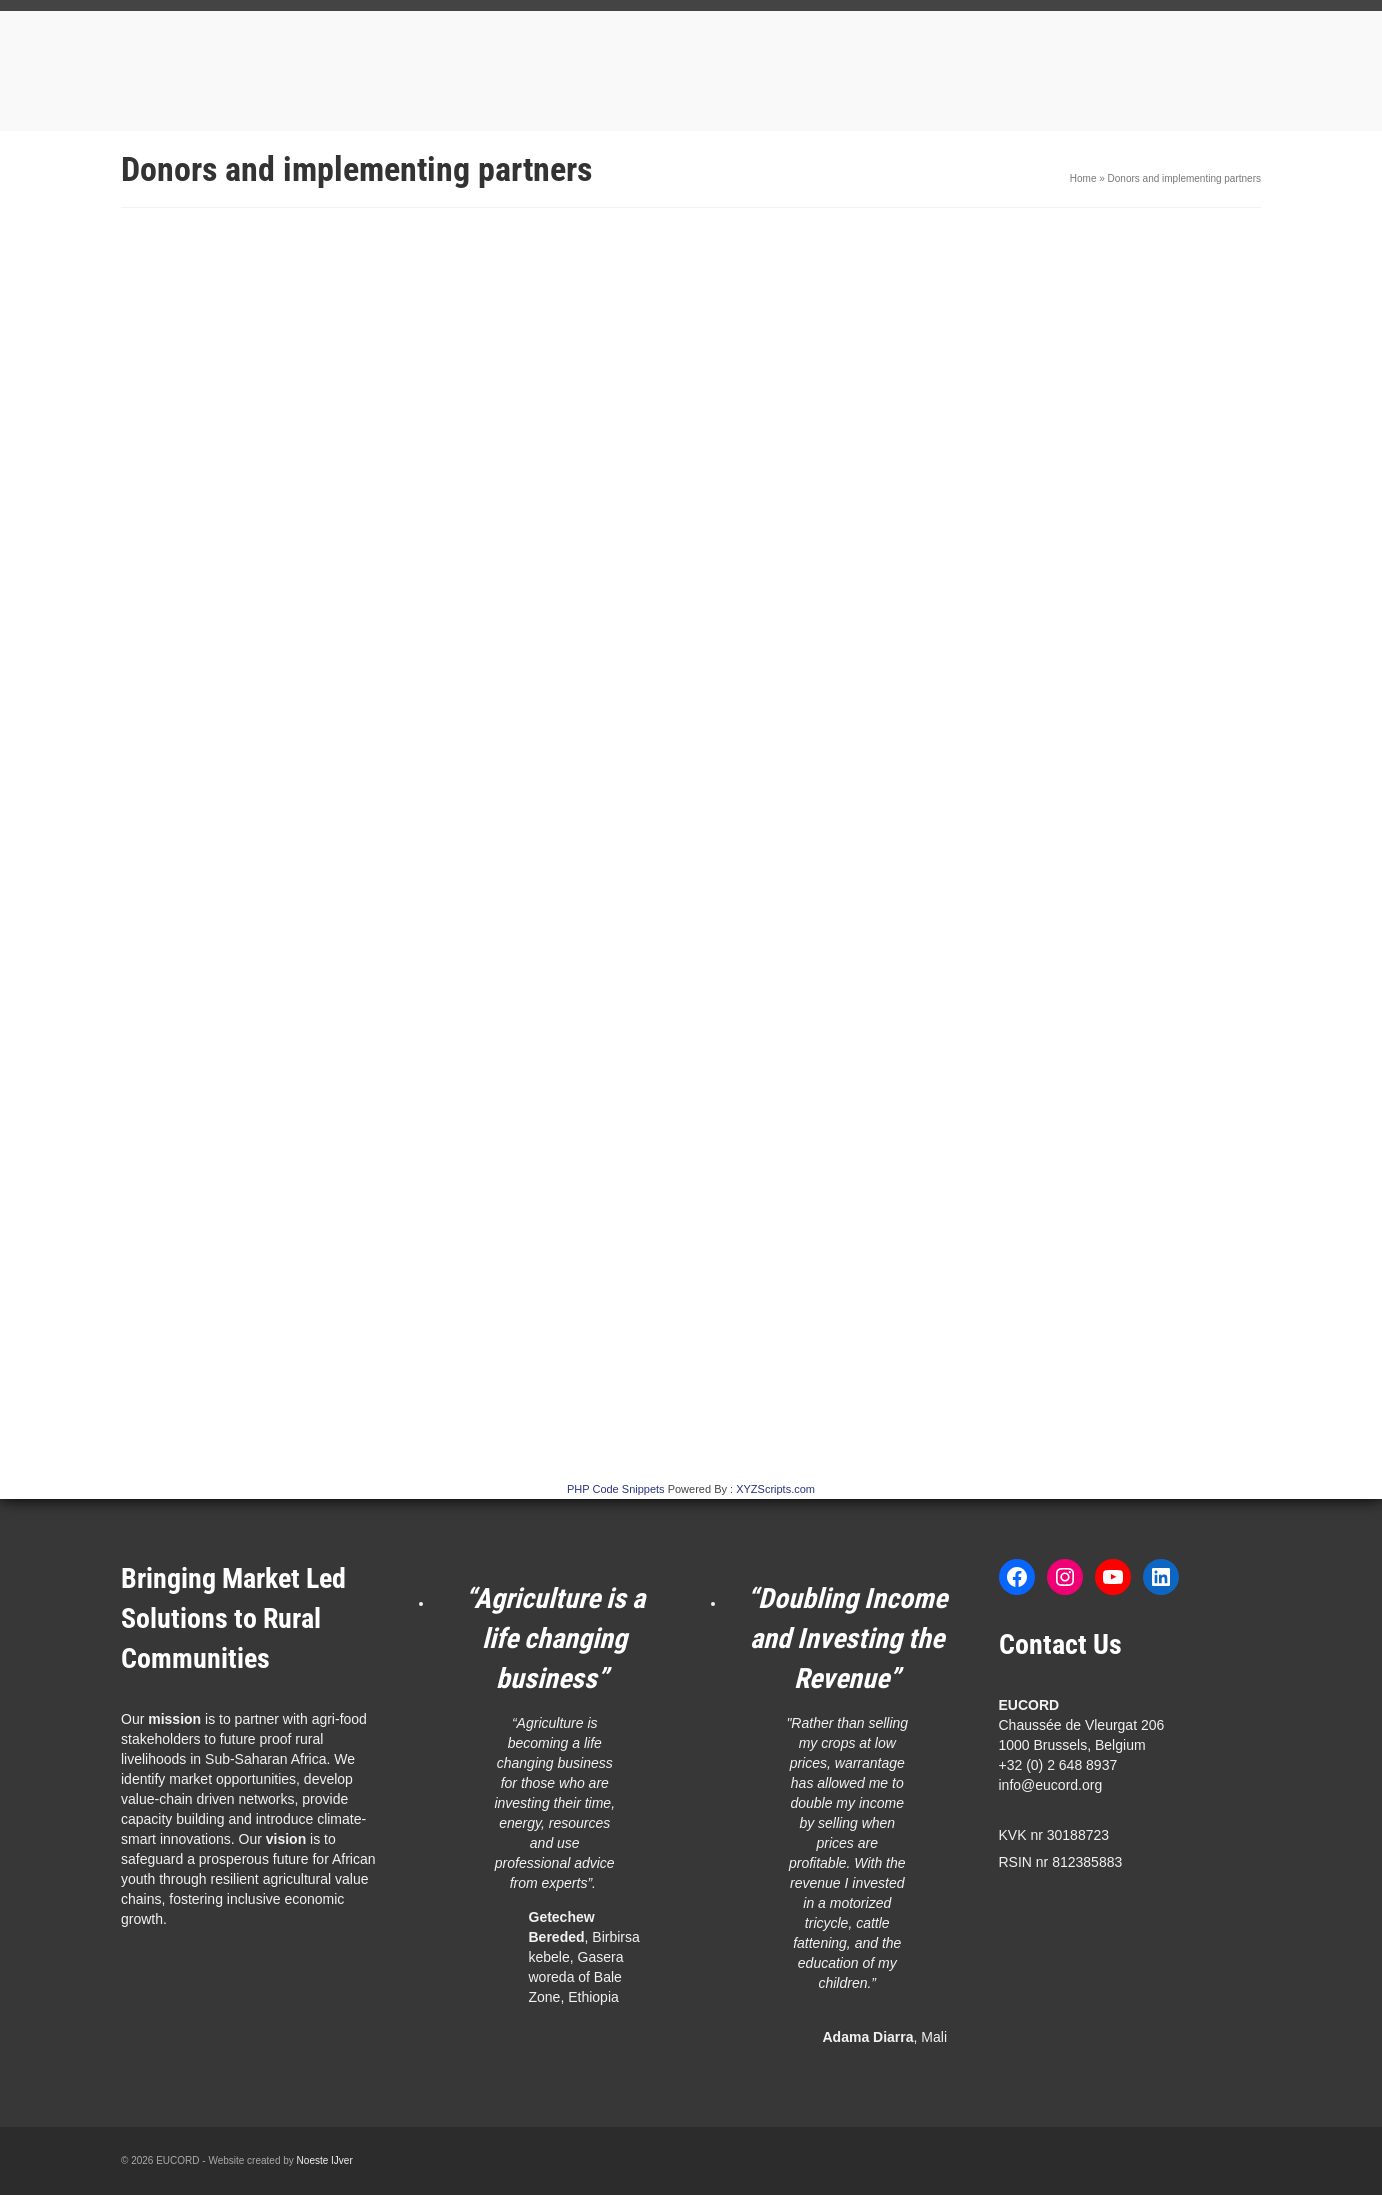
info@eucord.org (1051, 1785)
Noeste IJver (325, 2160)
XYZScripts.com (775, 1489)
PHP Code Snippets (616, 1489)
